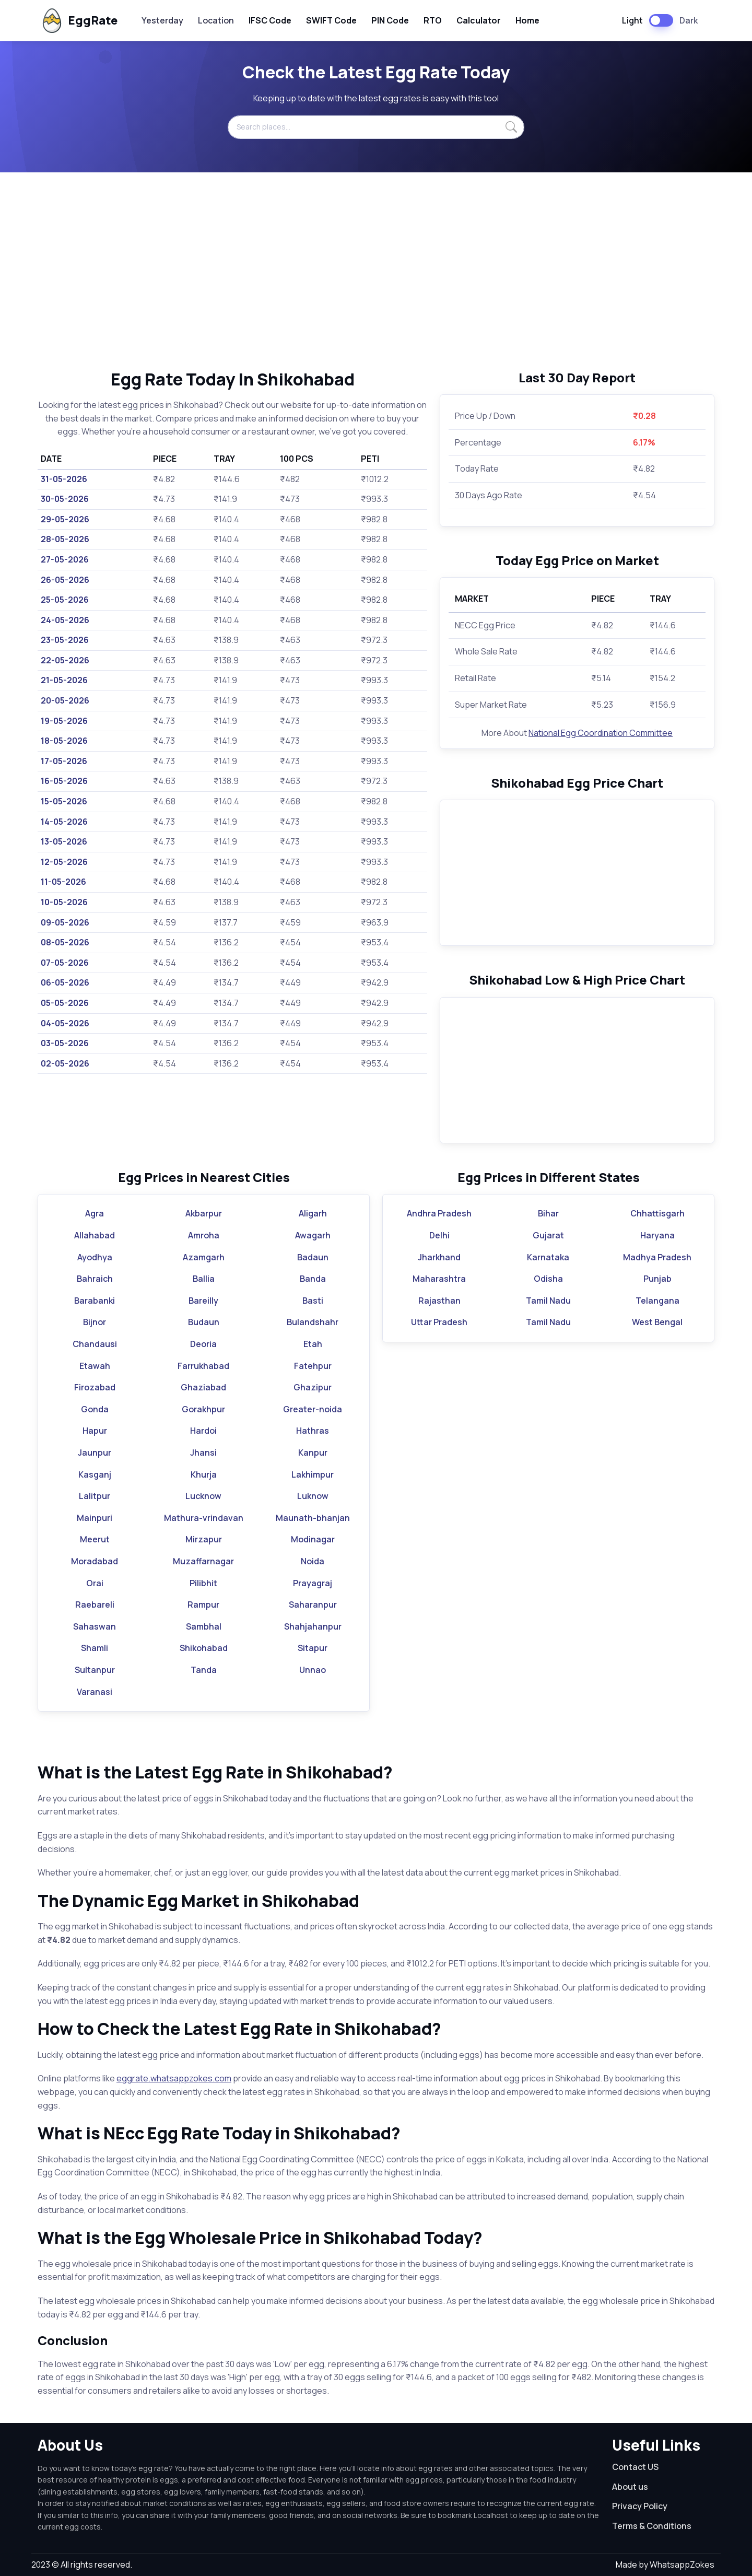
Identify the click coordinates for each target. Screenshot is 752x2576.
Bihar (548, 1213)
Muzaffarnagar (203, 1561)
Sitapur (312, 1648)
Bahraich (95, 1278)
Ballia (204, 1278)
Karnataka (548, 1257)
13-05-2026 (64, 841)
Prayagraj (312, 1583)
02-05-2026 (65, 1063)
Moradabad (94, 1561)
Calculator (478, 20)
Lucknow (203, 1496)
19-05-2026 (64, 721)
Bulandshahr (312, 1322)
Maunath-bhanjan (313, 1518)
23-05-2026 (65, 640)
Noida (312, 1561)
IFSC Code (270, 20)
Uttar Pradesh (439, 1322)
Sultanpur (95, 1670)
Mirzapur (203, 1539)
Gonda (95, 1409)
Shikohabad (204, 1648)
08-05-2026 (65, 942)
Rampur (203, 1604)
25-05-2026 (65, 599)
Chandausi (95, 1344)
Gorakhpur (203, 1409)
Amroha (203, 1235)
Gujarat (548, 1235)
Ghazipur (312, 1387)
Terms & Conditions (651, 2526)
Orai (94, 1583)
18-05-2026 (64, 740)
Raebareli (94, 1604)
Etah (312, 1344)
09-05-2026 (65, 922)
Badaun (312, 1257)
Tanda (204, 1670)
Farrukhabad (203, 1366)
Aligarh (313, 1213)
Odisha (548, 1278)
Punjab (657, 1278)
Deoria (203, 1344)
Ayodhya (94, 1257)
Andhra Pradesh (439, 1213)
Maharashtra (439, 1278)
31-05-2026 (64, 479)
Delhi (439, 1235)
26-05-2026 (65, 580)
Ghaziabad (203, 1387)
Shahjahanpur (313, 1626)
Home (527, 20)
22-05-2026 (65, 660)
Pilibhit (203, 1583)
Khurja (204, 1474)
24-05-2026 (65, 620)
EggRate (79, 20)
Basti (312, 1300)
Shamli (94, 1648)
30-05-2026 (65, 499)
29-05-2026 (65, 519)
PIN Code (390, 20)
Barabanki (94, 1300)
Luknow (312, 1496)
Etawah (94, 1366)
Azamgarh (204, 1257)
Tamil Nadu (548, 1300)
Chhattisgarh (657, 1213)
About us (630, 2486)
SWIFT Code (331, 20)
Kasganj (94, 1474)
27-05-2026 (65, 559)
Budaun (203, 1322)
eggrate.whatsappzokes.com (173, 2078)
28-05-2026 (65, 539)
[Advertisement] (376, 270)
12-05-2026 (64, 862)
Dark (688, 20)
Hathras (312, 1430)
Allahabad (94, 1235)
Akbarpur (203, 1213)
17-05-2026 (64, 761)
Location (216, 20)
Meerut (95, 1539)
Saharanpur (313, 1604)
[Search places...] (376, 126)
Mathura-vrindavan (203, 1518)
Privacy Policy (639, 2506)
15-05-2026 (64, 801)
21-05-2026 (64, 680)
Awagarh (313, 1235)
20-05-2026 (65, 700)
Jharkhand (439, 1257)
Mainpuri (94, 1518)
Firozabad (94, 1387)
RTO (433, 20)
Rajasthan (439, 1300)
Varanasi (94, 1691)
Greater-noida (312, 1409)
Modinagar (313, 1539)
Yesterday (162, 20)
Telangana (657, 1300)
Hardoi (203, 1430)
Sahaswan (94, 1626)
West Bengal (657, 1322)
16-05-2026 (64, 781)
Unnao (312, 1670)
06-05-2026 (65, 982)
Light (632, 20)
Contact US (635, 2467)
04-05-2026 (65, 1023)
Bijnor (94, 1322)
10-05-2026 (64, 902)
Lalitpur (94, 1496)
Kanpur (312, 1452)
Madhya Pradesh (657, 1257)
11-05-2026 (63, 881)
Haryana (657, 1235)
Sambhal (203, 1626)
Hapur (95, 1430)
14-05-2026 (64, 821)
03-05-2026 (65, 1043)
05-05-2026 (65, 1003)
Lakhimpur (312, 1474)
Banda (313, 1278)
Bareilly (203, 1300)
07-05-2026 (65, 962)
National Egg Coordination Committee (600, 733)
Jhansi (203, 1452)
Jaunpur (94, 1452)
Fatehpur (313, 1366)
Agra (94, 1213)
